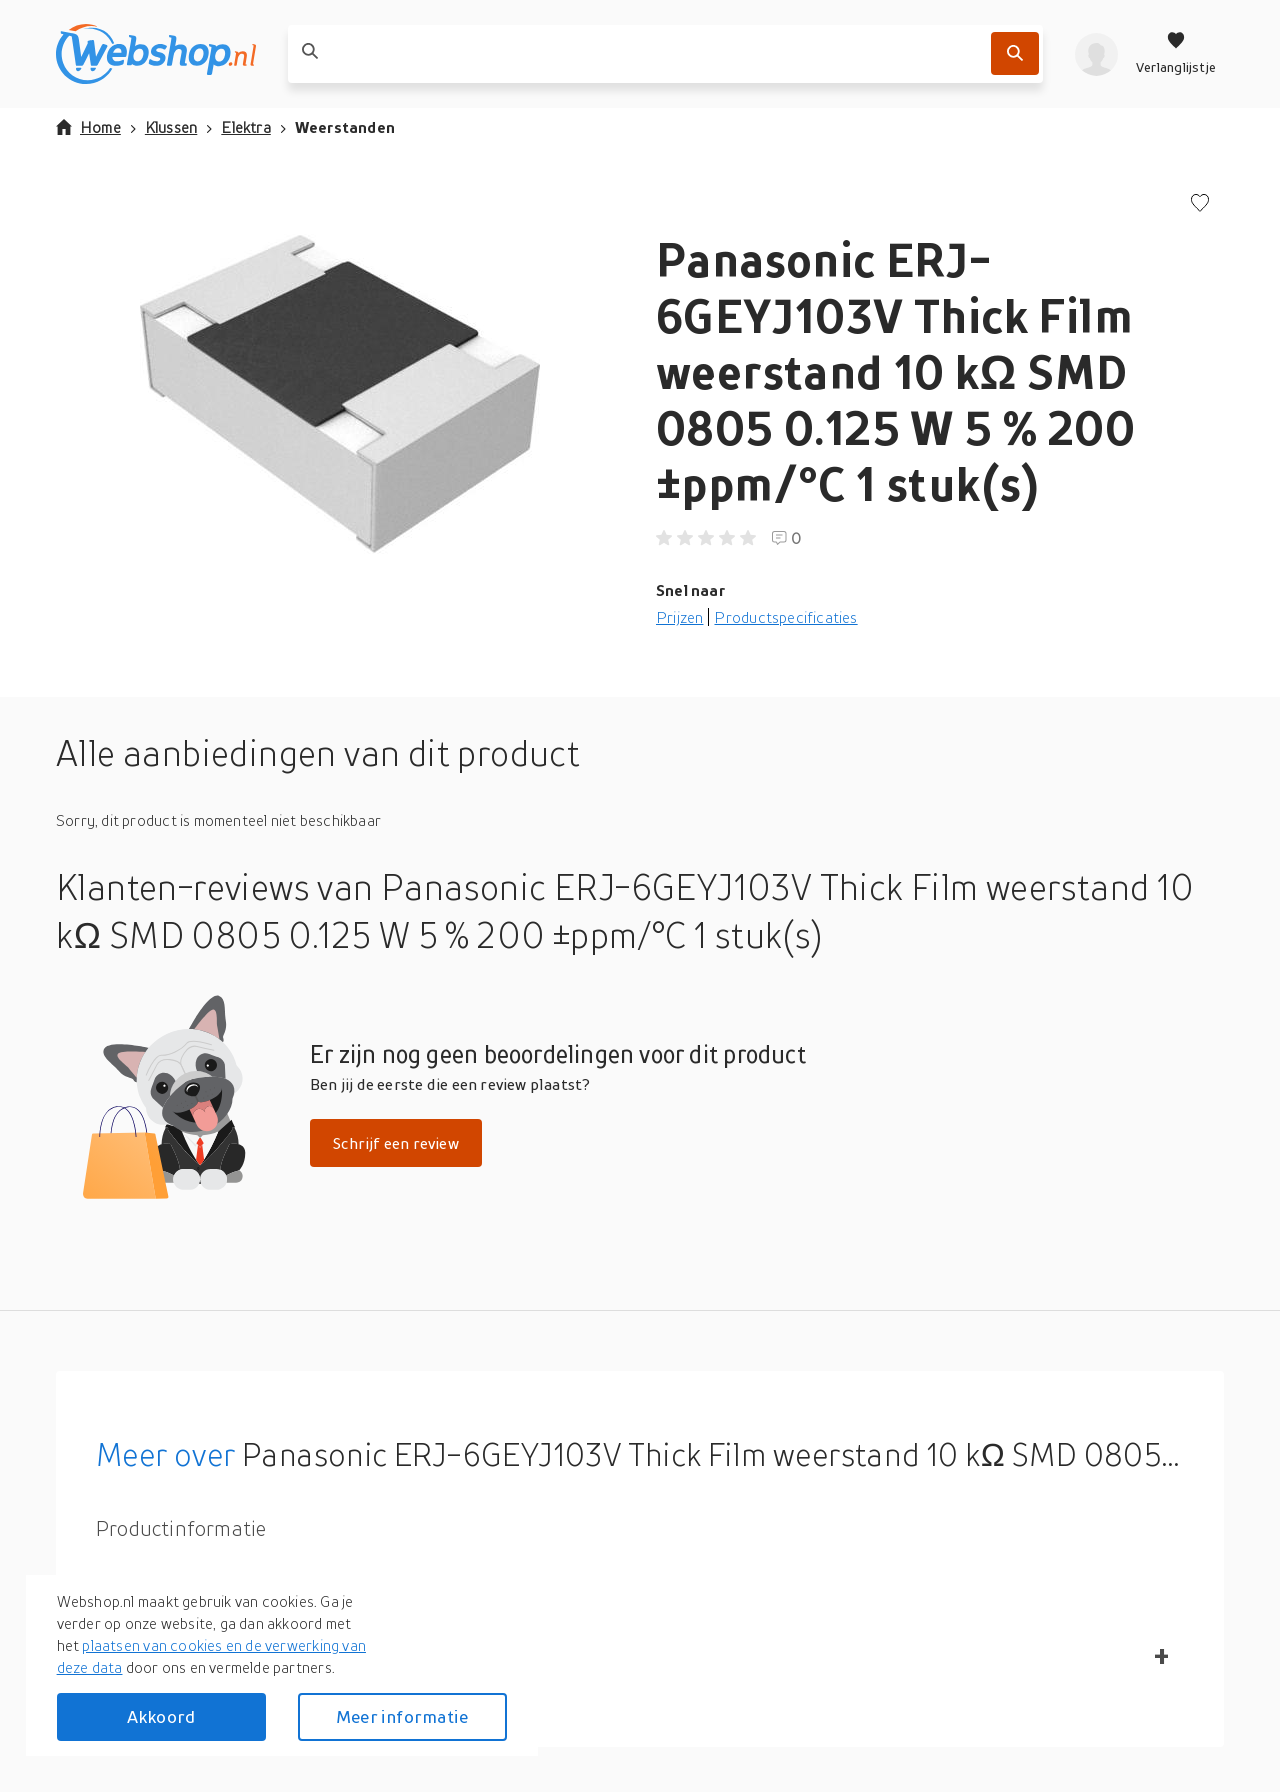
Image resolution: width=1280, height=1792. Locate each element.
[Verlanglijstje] (1176, 54)
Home (88, 127)
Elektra (245, 127)
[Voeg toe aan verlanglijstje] (1200, 204)
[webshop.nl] (156, 54)
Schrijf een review (396, 1143)
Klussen (171, 127)
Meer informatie (402, 1716)
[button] (340, 394)
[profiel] (1096, 54)
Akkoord (161, 1716)
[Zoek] (1015, 53)
